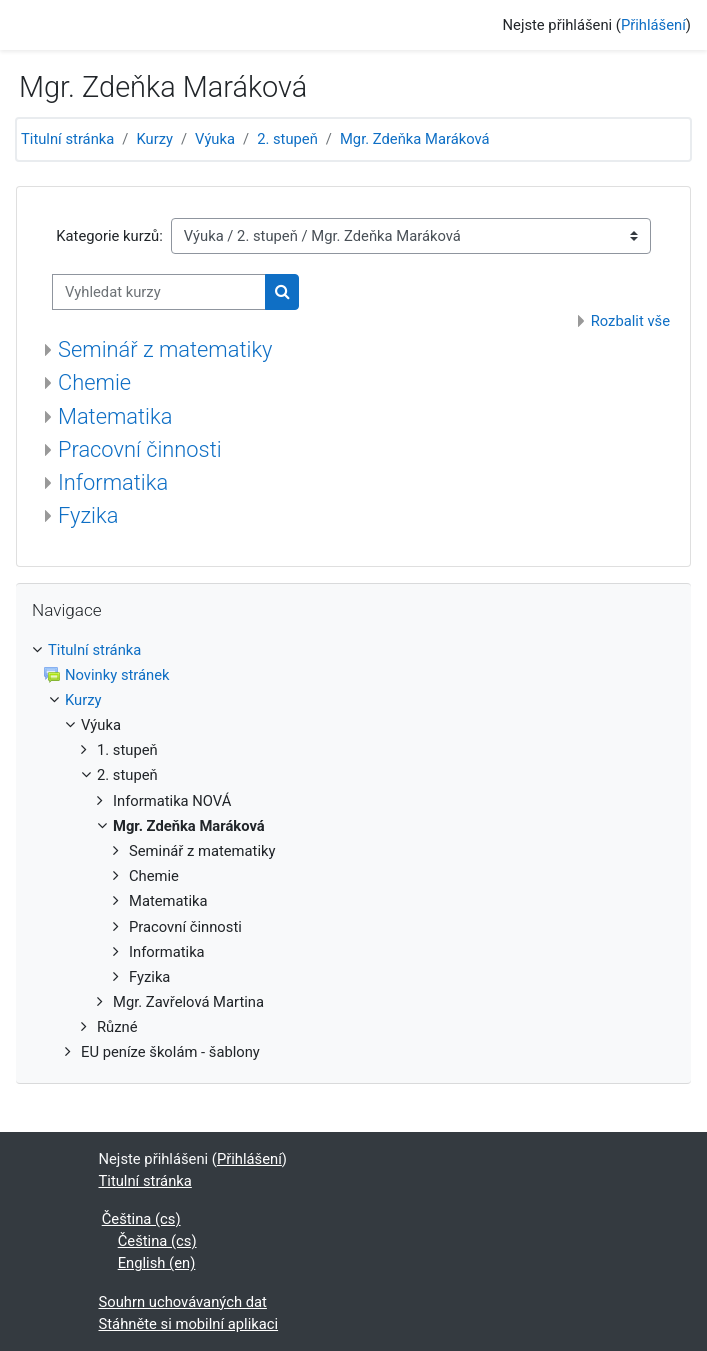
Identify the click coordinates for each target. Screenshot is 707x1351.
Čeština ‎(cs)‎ (141, 1219)
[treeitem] (353, 851)
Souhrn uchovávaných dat (183, 1302)
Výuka (215, 139)
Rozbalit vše (630, 321)
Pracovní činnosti (140, 449)
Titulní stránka (67, 139)
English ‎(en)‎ (157, 1263)
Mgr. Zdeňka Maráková (415, 139)
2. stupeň (287, 139)
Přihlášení (653, 25)
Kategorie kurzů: (109, 236)
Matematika (115, 416)
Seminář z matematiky (165, 349)
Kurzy (154, 139)
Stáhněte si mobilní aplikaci (189, 1324)
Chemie (94, 382)
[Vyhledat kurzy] (159, 292)
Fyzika (88, 515)
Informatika (113, 482)
